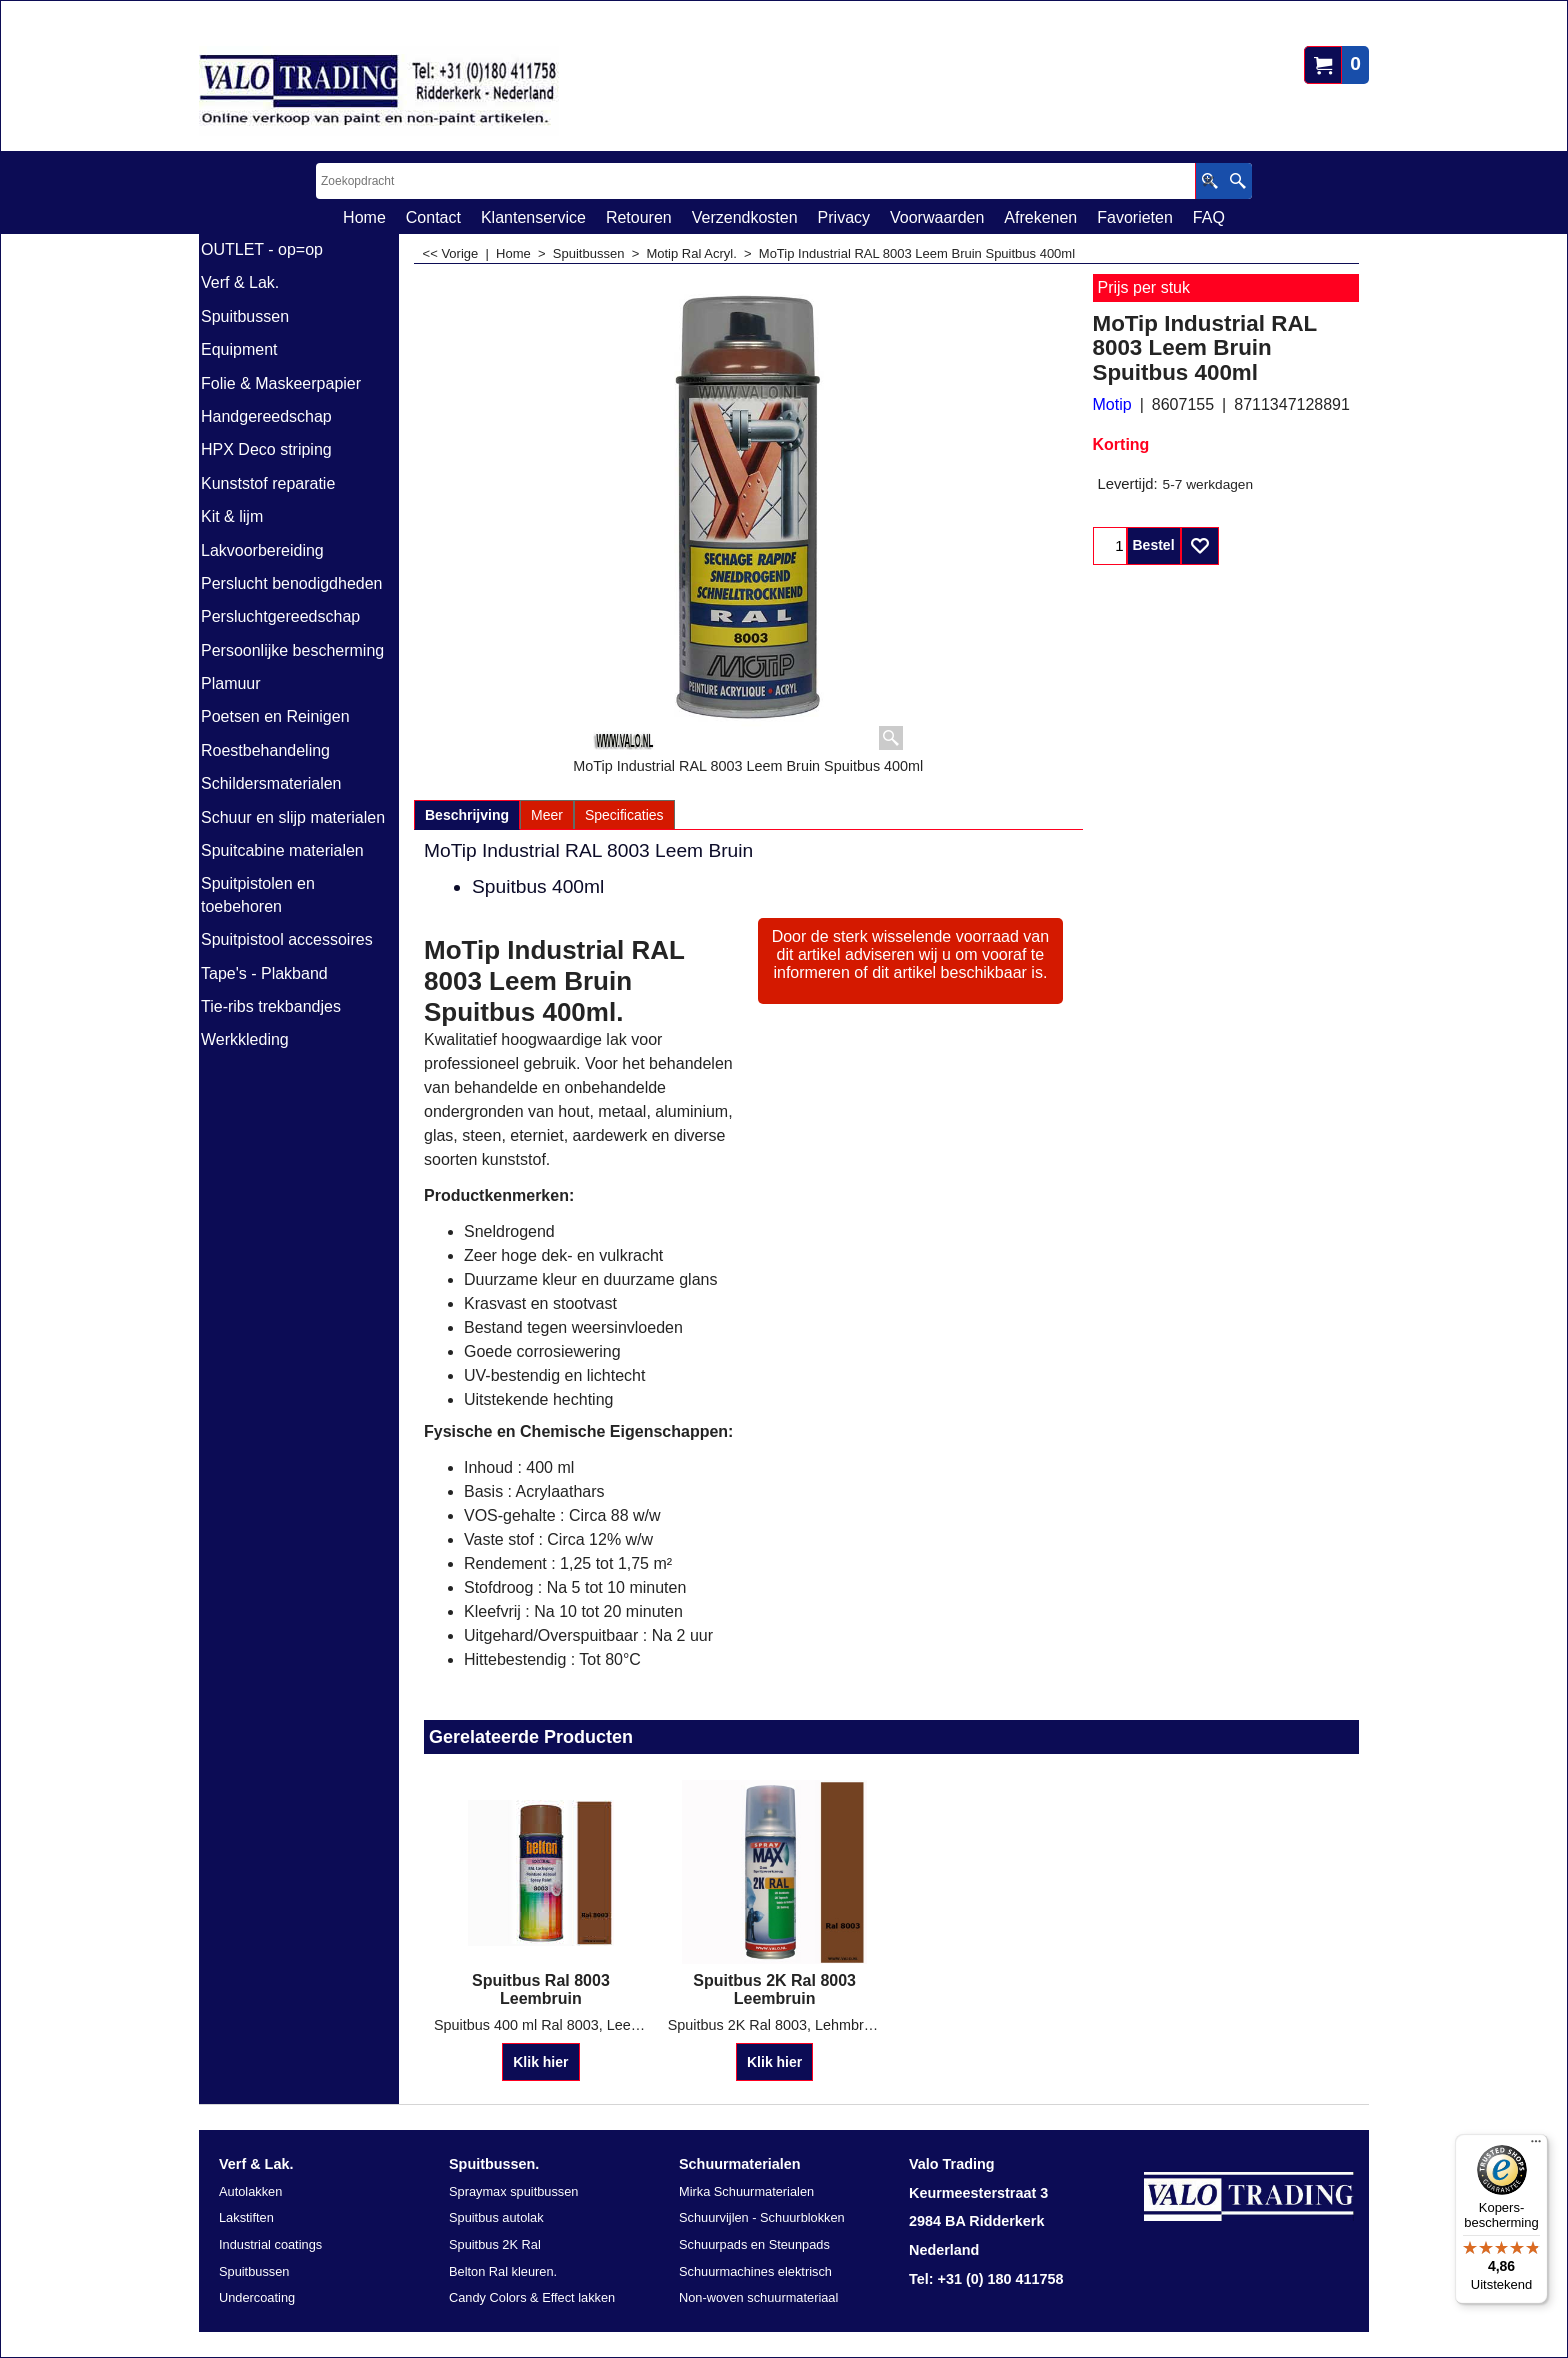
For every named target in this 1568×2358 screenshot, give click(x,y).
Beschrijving (467, 815)
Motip (1112, 404)
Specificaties (624, 815)
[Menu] (1536, 2146)
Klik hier (540, 2062)
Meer (547, 815)
